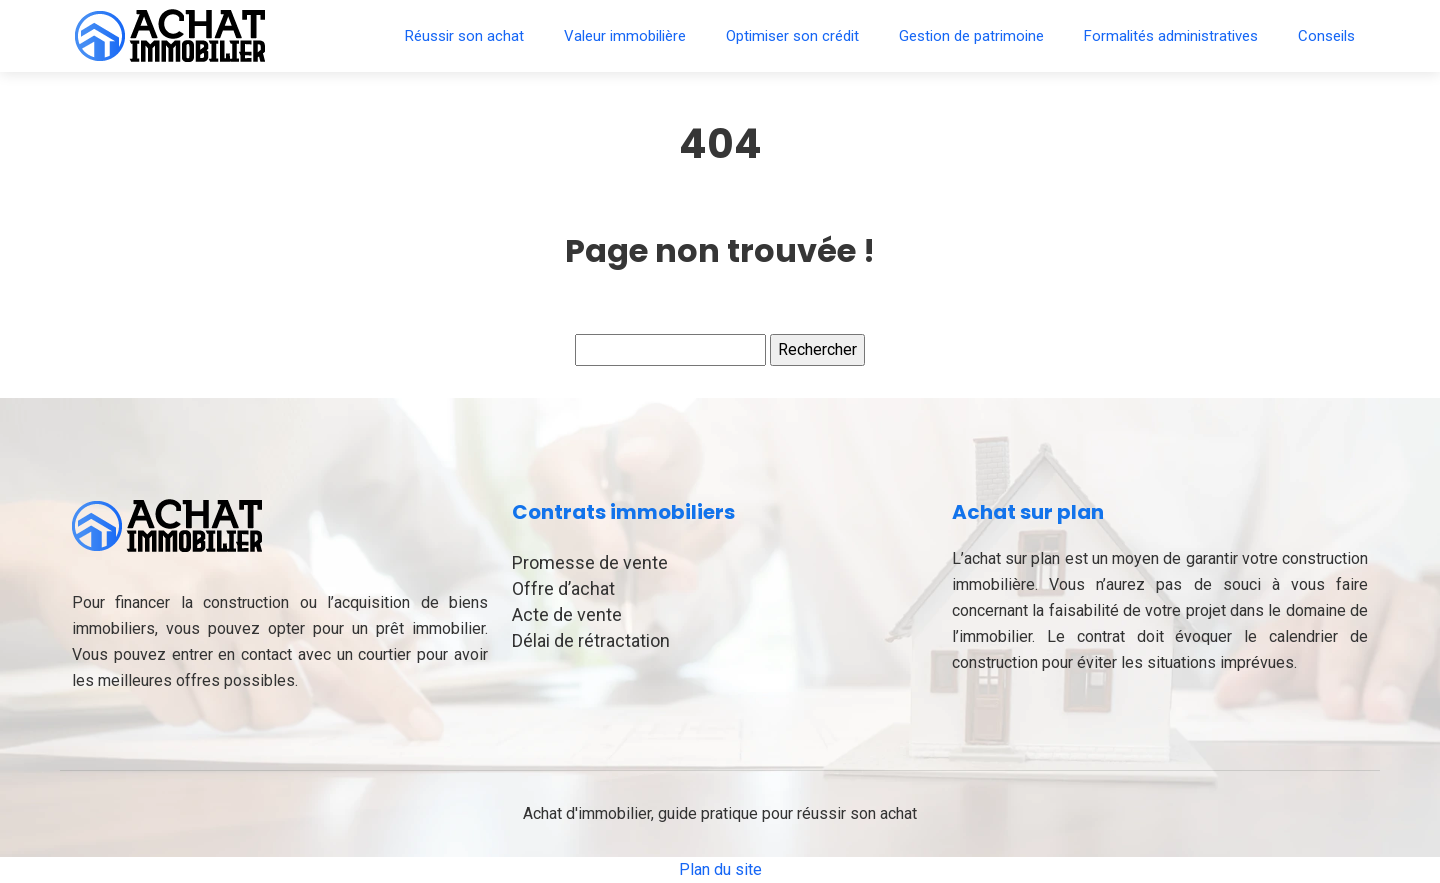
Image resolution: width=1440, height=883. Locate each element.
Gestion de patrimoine (971, 36)
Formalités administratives (1171, 36)
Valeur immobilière (625, 36)
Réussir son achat (464, 36)
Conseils (1326, 36)
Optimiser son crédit (792, 36)
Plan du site (720, 869)
